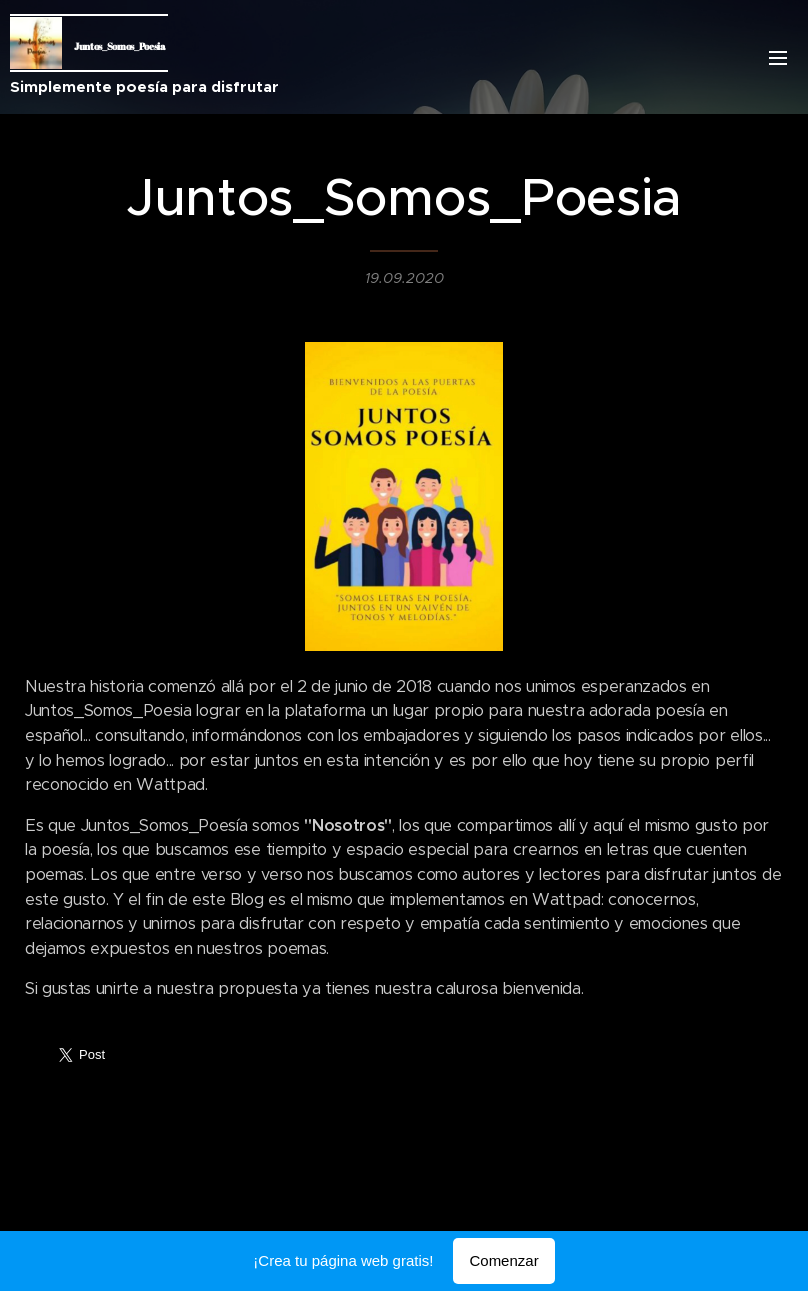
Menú (778, 58)
